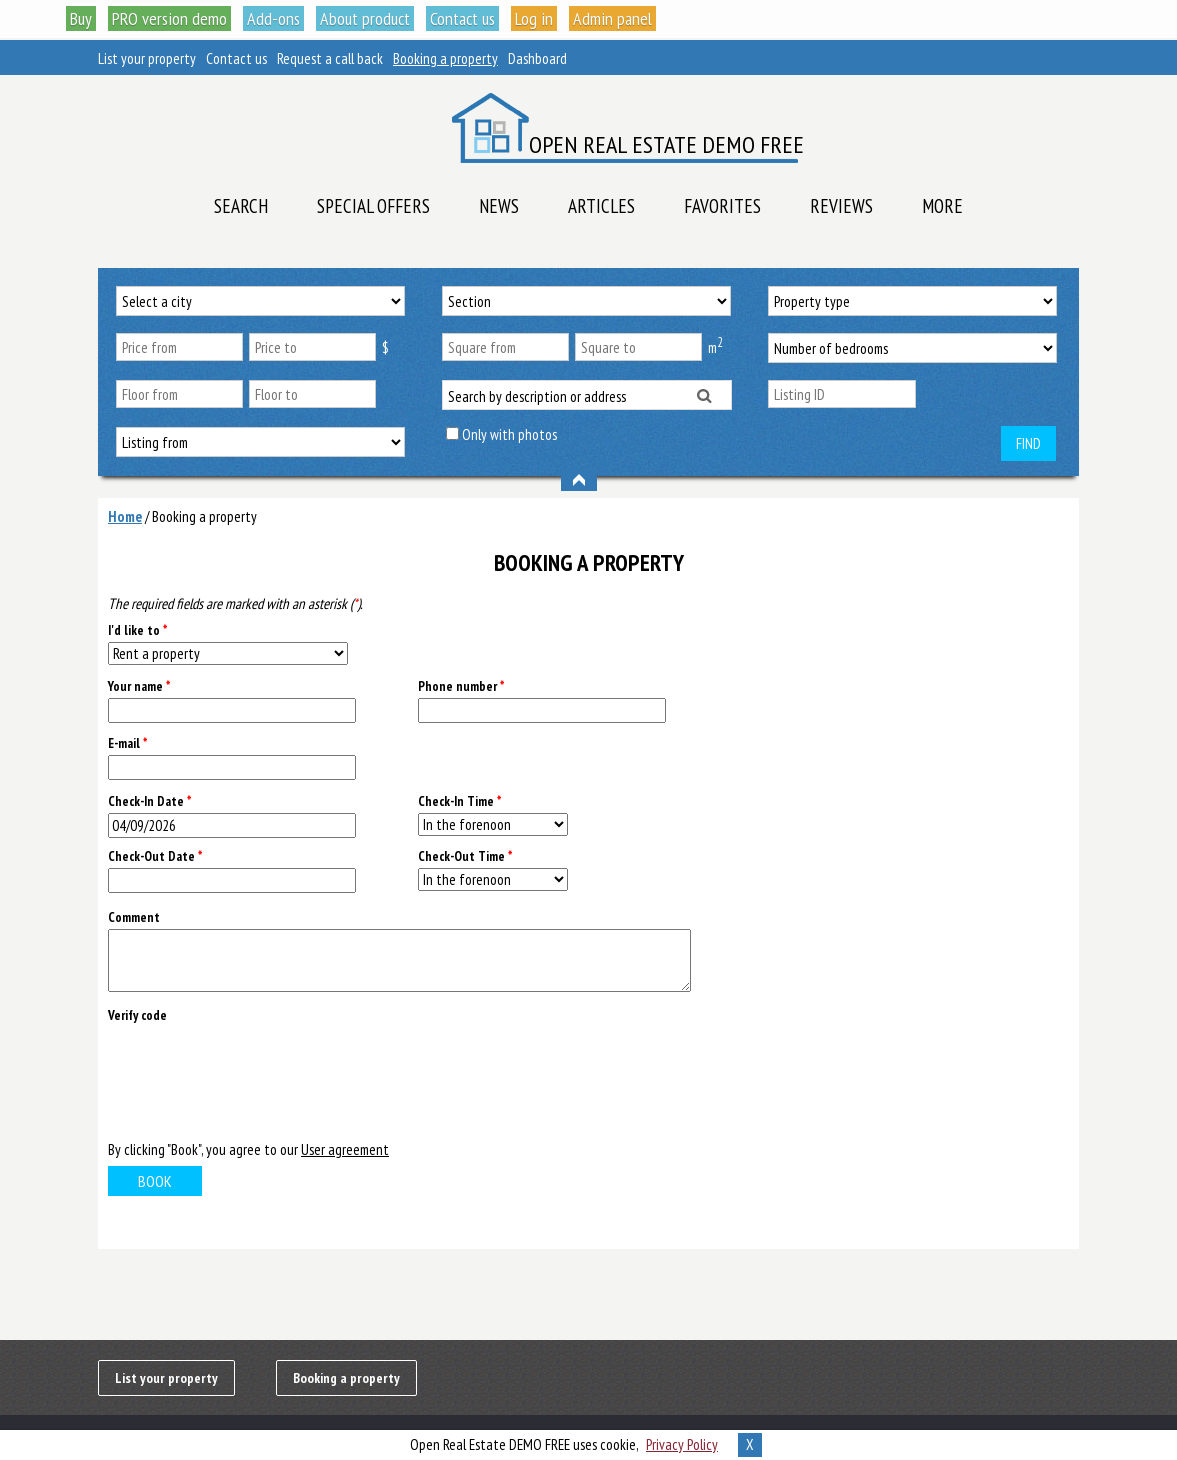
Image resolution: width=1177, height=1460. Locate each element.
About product (365, 18)
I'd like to (137, 630)
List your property (147, 58)
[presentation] (260, 1080)
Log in (534, 18)
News (499, 206)
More (942, 206)
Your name (139, 686)
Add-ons (273, 18)
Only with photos (509, 434)
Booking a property (445, 58)
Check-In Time (459, 801)
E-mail (127, 743)
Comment (134, 917)
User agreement (345, 1149)
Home (125, 516)
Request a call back (330, 58)
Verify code (137, 1015)
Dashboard (537, 58)
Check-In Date (149, 801)
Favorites (722, 206)
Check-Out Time (465, 856)
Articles (601, 206)
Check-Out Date (155, 856)
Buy (81, 18)
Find (1028, 443)
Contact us (462, 18)
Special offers (373, 206)
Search (241, 206)
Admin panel (612, 18)
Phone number (461, 686)
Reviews (841, 206)
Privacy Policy (682, 1444)
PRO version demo (169, 18)
